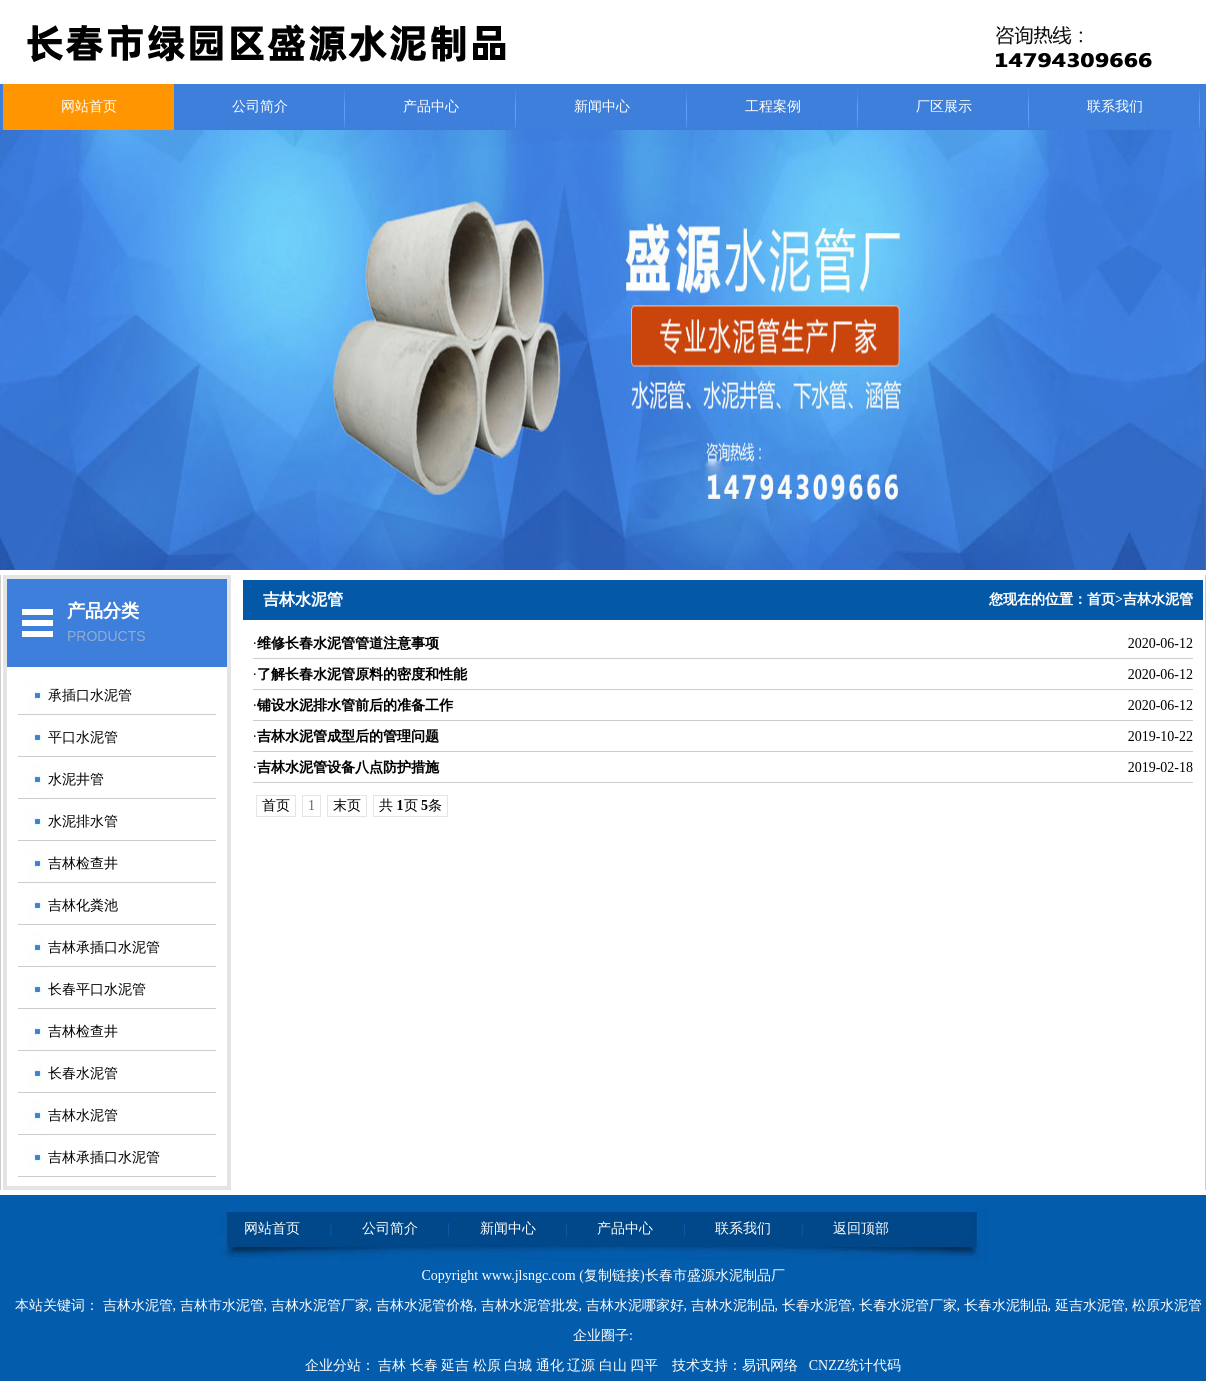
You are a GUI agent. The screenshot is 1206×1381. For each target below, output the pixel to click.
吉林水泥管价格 (425, 1305)
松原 (489, 1365)
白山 (615, 1365)
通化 (552, 1365)
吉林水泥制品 (733, 1305)
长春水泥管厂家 (908, 1305)
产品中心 (431, 106)
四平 (646, 1365)
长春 (426, 1365)
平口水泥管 (83, 737)
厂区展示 (944, 106)
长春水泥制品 (1006, 1305)
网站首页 (89, 106)
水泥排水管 (83, 821)
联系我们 (1115, 106)
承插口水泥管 (90, 695)
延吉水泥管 (1090, 1305)
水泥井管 (76, 779)
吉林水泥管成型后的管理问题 (348, 736)
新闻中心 (602, 106)
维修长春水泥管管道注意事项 (348, 643)
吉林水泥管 (83, 1115)
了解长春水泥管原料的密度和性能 (362, 674)
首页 (1101, 599)
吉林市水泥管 (222, 1305)
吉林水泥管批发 (530, 1305)
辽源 (583, 1365)
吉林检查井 (83, 863)
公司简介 (260, 106)
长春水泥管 (83, 1073)
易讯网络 (770, 1365)
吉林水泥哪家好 (635, 1305)
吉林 (394, 1365)
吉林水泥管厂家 (320, 1305)
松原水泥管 (1167, 1305)
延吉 (457, 1365)
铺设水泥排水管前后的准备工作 (355, 705)
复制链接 (612, 1275)
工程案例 (773, 106)
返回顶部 (861, 1228)
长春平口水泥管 (97, 989)
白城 (520, 1365)
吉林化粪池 (83, 905)
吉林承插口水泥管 (104, 947)
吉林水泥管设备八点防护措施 (348, 767)
